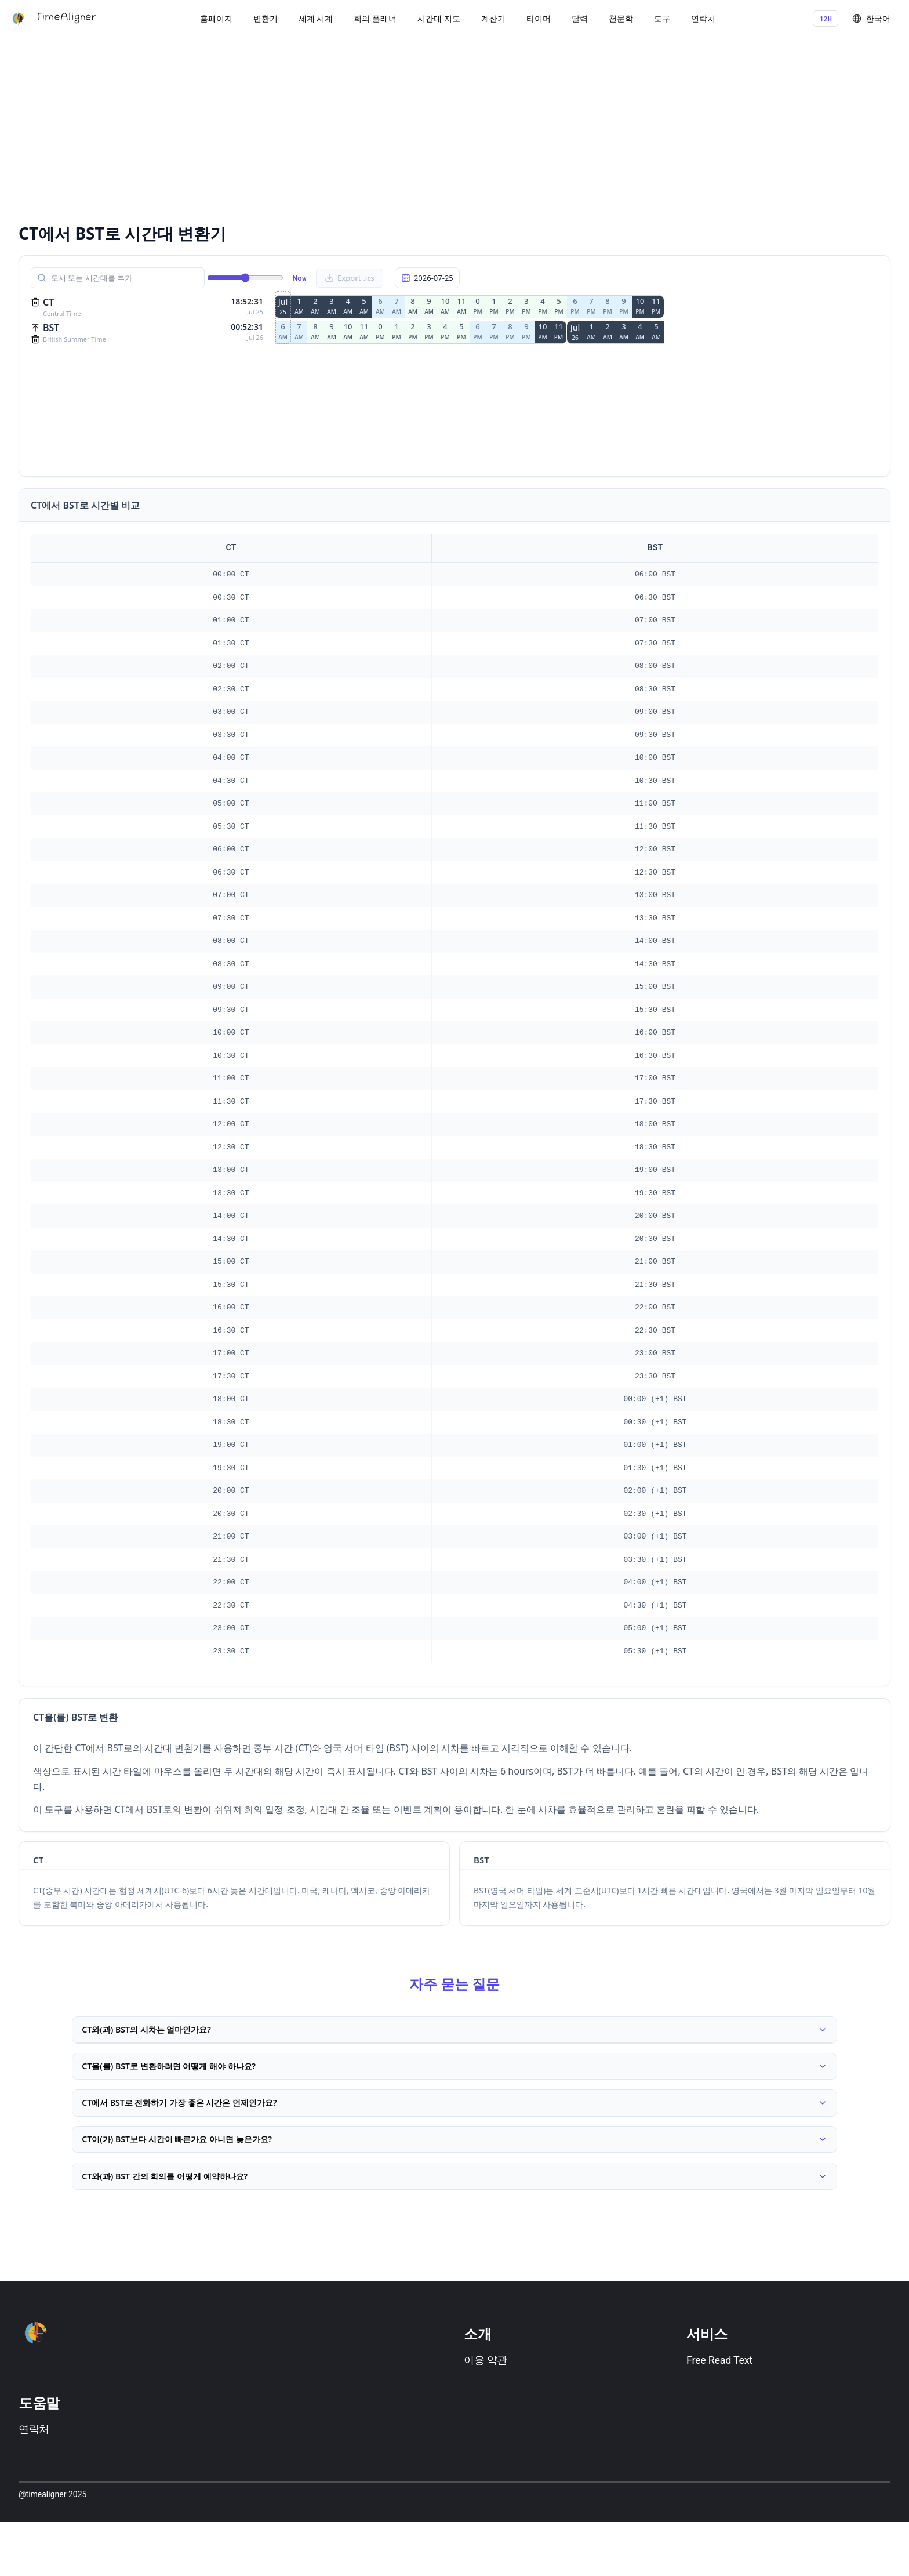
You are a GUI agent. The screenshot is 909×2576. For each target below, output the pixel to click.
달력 (580, 18)
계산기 (493, 18)
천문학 (621, 18)
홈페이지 (216, 18)
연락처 (703, 18)
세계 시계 (316, 18)
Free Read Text (719, 2414)
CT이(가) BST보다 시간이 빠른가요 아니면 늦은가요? (454, 2177)
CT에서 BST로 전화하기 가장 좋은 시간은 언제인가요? (454, 2129)
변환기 (265, 18)
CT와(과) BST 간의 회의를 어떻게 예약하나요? (454, 2224)
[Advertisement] (366, 127)
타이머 (538, 18)
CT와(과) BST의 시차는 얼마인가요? (454, 2035)
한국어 (871, 18)
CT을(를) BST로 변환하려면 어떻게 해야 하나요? (454, 2082)
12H (825, 18)
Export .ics (349, 278)
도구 (662, 18)
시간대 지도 (438, 18)
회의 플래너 (375, 18)
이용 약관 (485, 2414)
